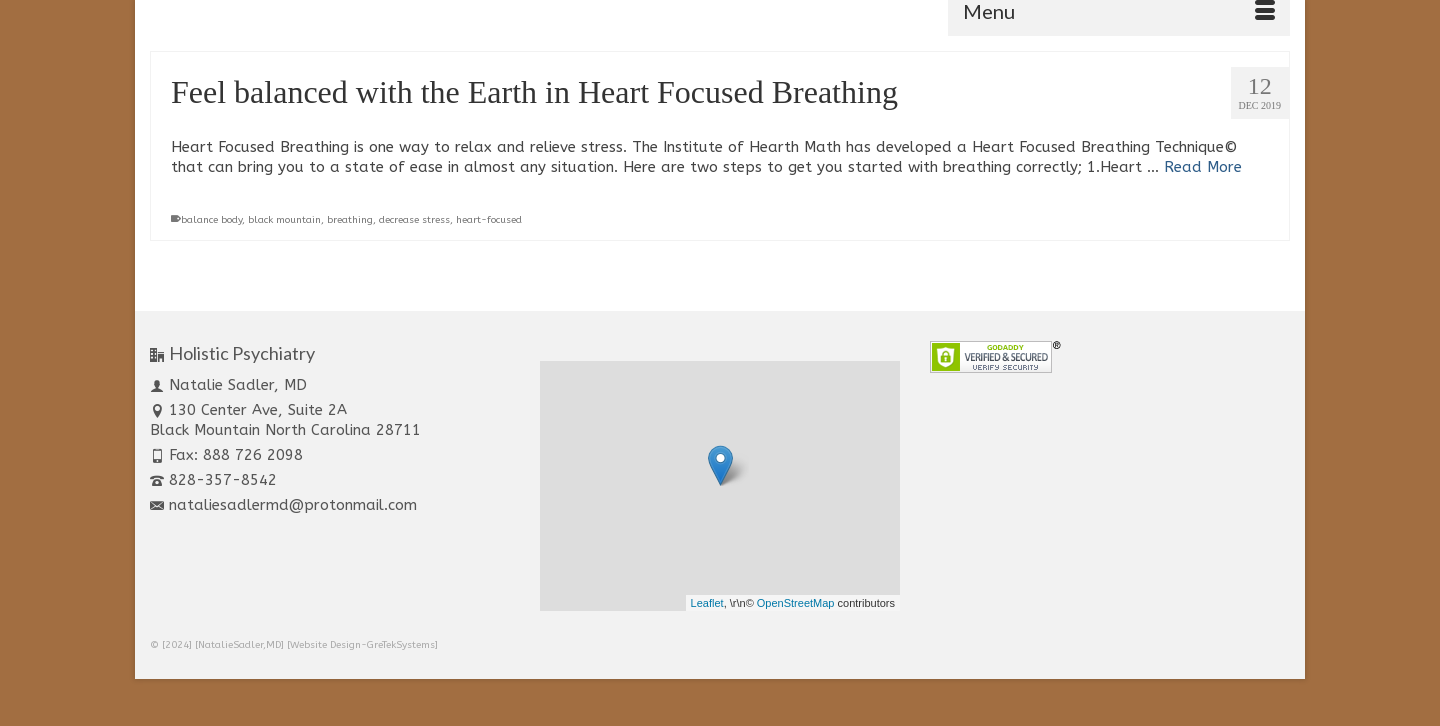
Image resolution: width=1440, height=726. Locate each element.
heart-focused (489, 220)
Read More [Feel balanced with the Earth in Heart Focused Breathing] (1203, 167)
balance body (211, 220)
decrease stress (414, 220)
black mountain (284, 220)
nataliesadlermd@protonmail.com (283, 505)
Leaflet (707, 603)
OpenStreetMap (796, 603)
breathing (350, 220)
